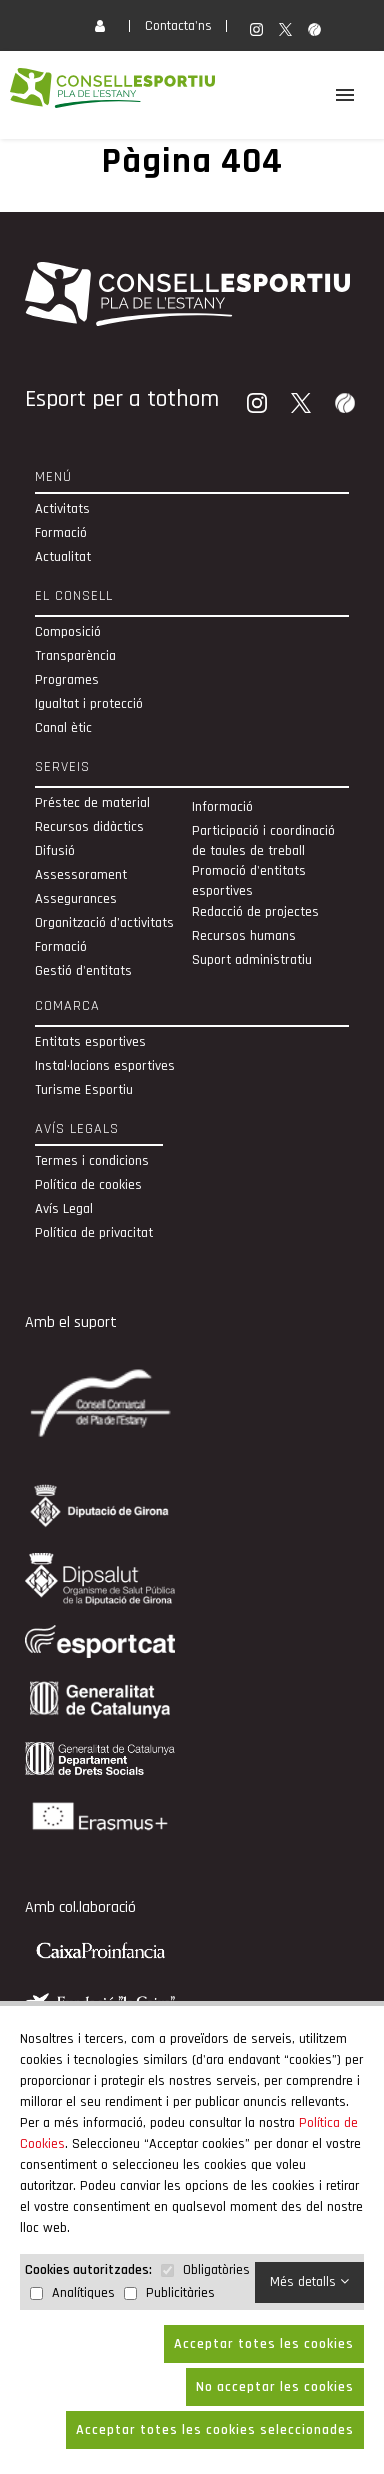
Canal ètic (63, 728)
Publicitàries (180, 2293)
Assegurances (76, 899)
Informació (222, 807)
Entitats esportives (90, 1042)
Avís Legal (64, 1209)
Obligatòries (216, 2270)
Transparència (75, 656)
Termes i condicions (92, 1161)
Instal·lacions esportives (105, 1066)
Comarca (67, 1006)
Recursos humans (244, 936)
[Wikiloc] (347, 405)
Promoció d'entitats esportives (249, 881)
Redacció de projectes (255, 912)
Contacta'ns (178, 26)
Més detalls (309, 2282)
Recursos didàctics (89, 827)
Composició (68, 632)
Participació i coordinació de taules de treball (263, 841)
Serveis (62, 767)
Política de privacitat (94, 1233)
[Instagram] (259, 405)
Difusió (55, 851)
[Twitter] (303, 405)
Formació (61, 533)
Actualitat (63, 557)
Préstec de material (92, 803)
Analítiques (83, 2293)
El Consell (74, 596)
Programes (67, 680)
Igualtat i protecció (89, 704)
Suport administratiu (252, 960)
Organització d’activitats (104, 923)
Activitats (62, 509)
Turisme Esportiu (84, 1090)
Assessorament (81, 875)
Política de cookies (88, 1185)
